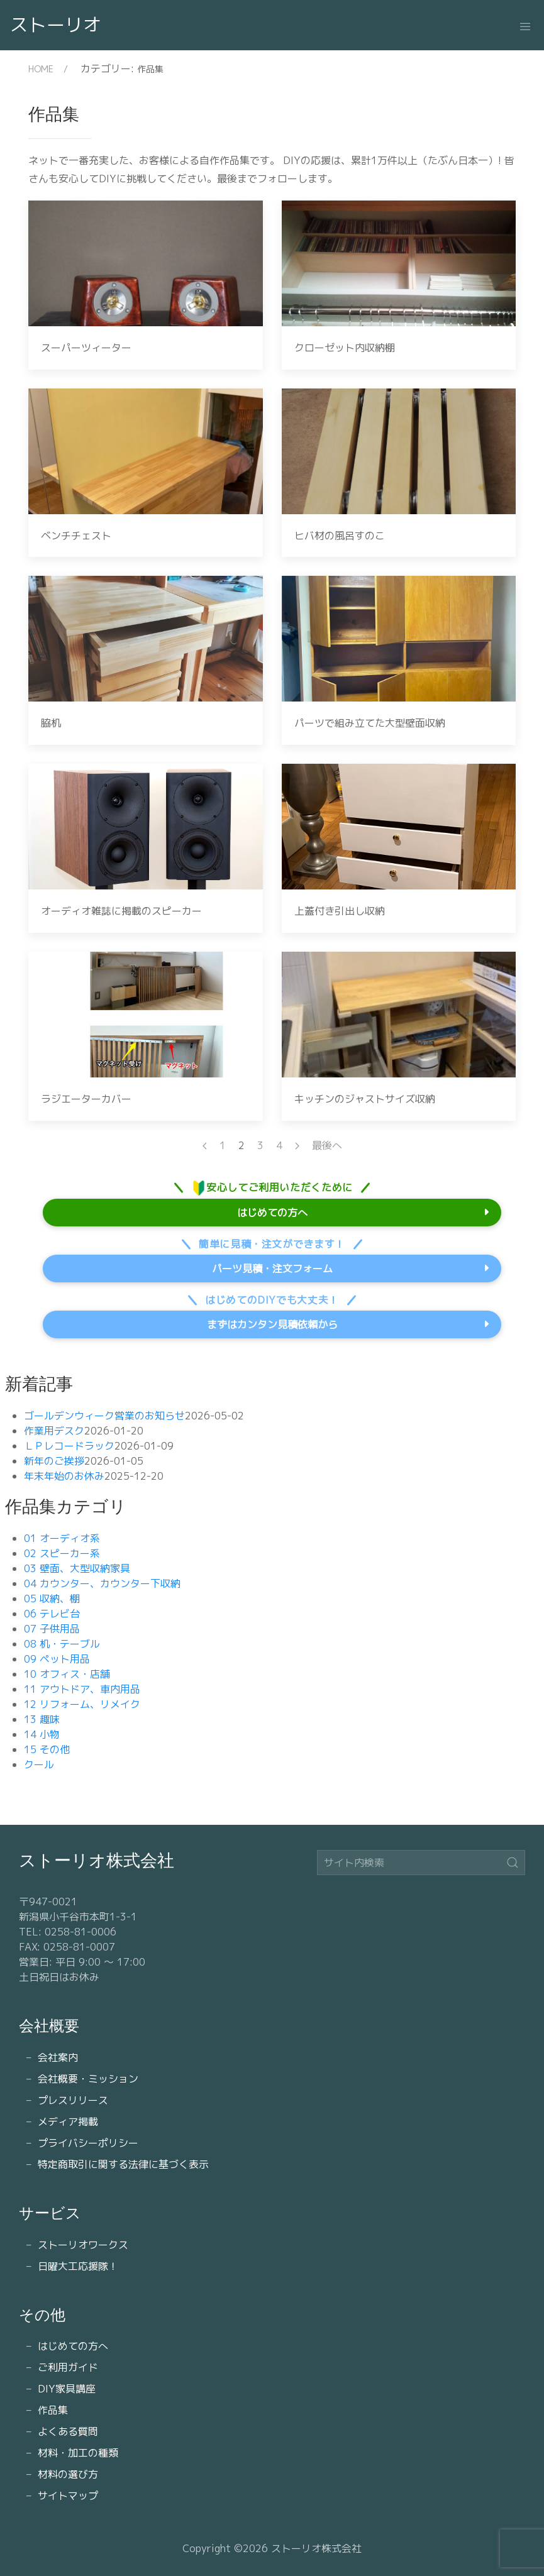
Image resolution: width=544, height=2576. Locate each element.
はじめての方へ (272, 1212)
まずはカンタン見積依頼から (272, 1324)
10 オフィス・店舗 (67, 1674)
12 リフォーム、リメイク (82, 1704)
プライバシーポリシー (88, 2143)
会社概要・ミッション (88, 2079)
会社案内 (58, 2057)
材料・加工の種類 (78, 2453)
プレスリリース (73, 2100)
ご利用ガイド (68, 2367)
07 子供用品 (52, 1629)
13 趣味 (42, 1719)
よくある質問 (68, 2431)
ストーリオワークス (83, 2245)
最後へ (327, 1145)
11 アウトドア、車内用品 (82, 1689)
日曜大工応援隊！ (78, 2266)
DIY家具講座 (67, 2389)
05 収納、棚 (52, 1598)
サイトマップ (68, 2495)
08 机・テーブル (62, 1644)
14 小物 (42, 1734)
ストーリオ (55, 24)
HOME (40, 69)
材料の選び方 (68, 2474)
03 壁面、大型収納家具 (77, 1568)
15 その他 (47, 1749)
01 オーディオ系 (62, 1538)
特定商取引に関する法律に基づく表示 (123, 2164)
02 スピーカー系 (62, 1553)
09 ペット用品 (57, 1659)
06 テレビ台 (52, 1614)
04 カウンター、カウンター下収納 (102, 1583)
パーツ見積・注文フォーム (272, 1268)
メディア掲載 (68, 2121)
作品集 (53, 2410)
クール (39, 1764)
